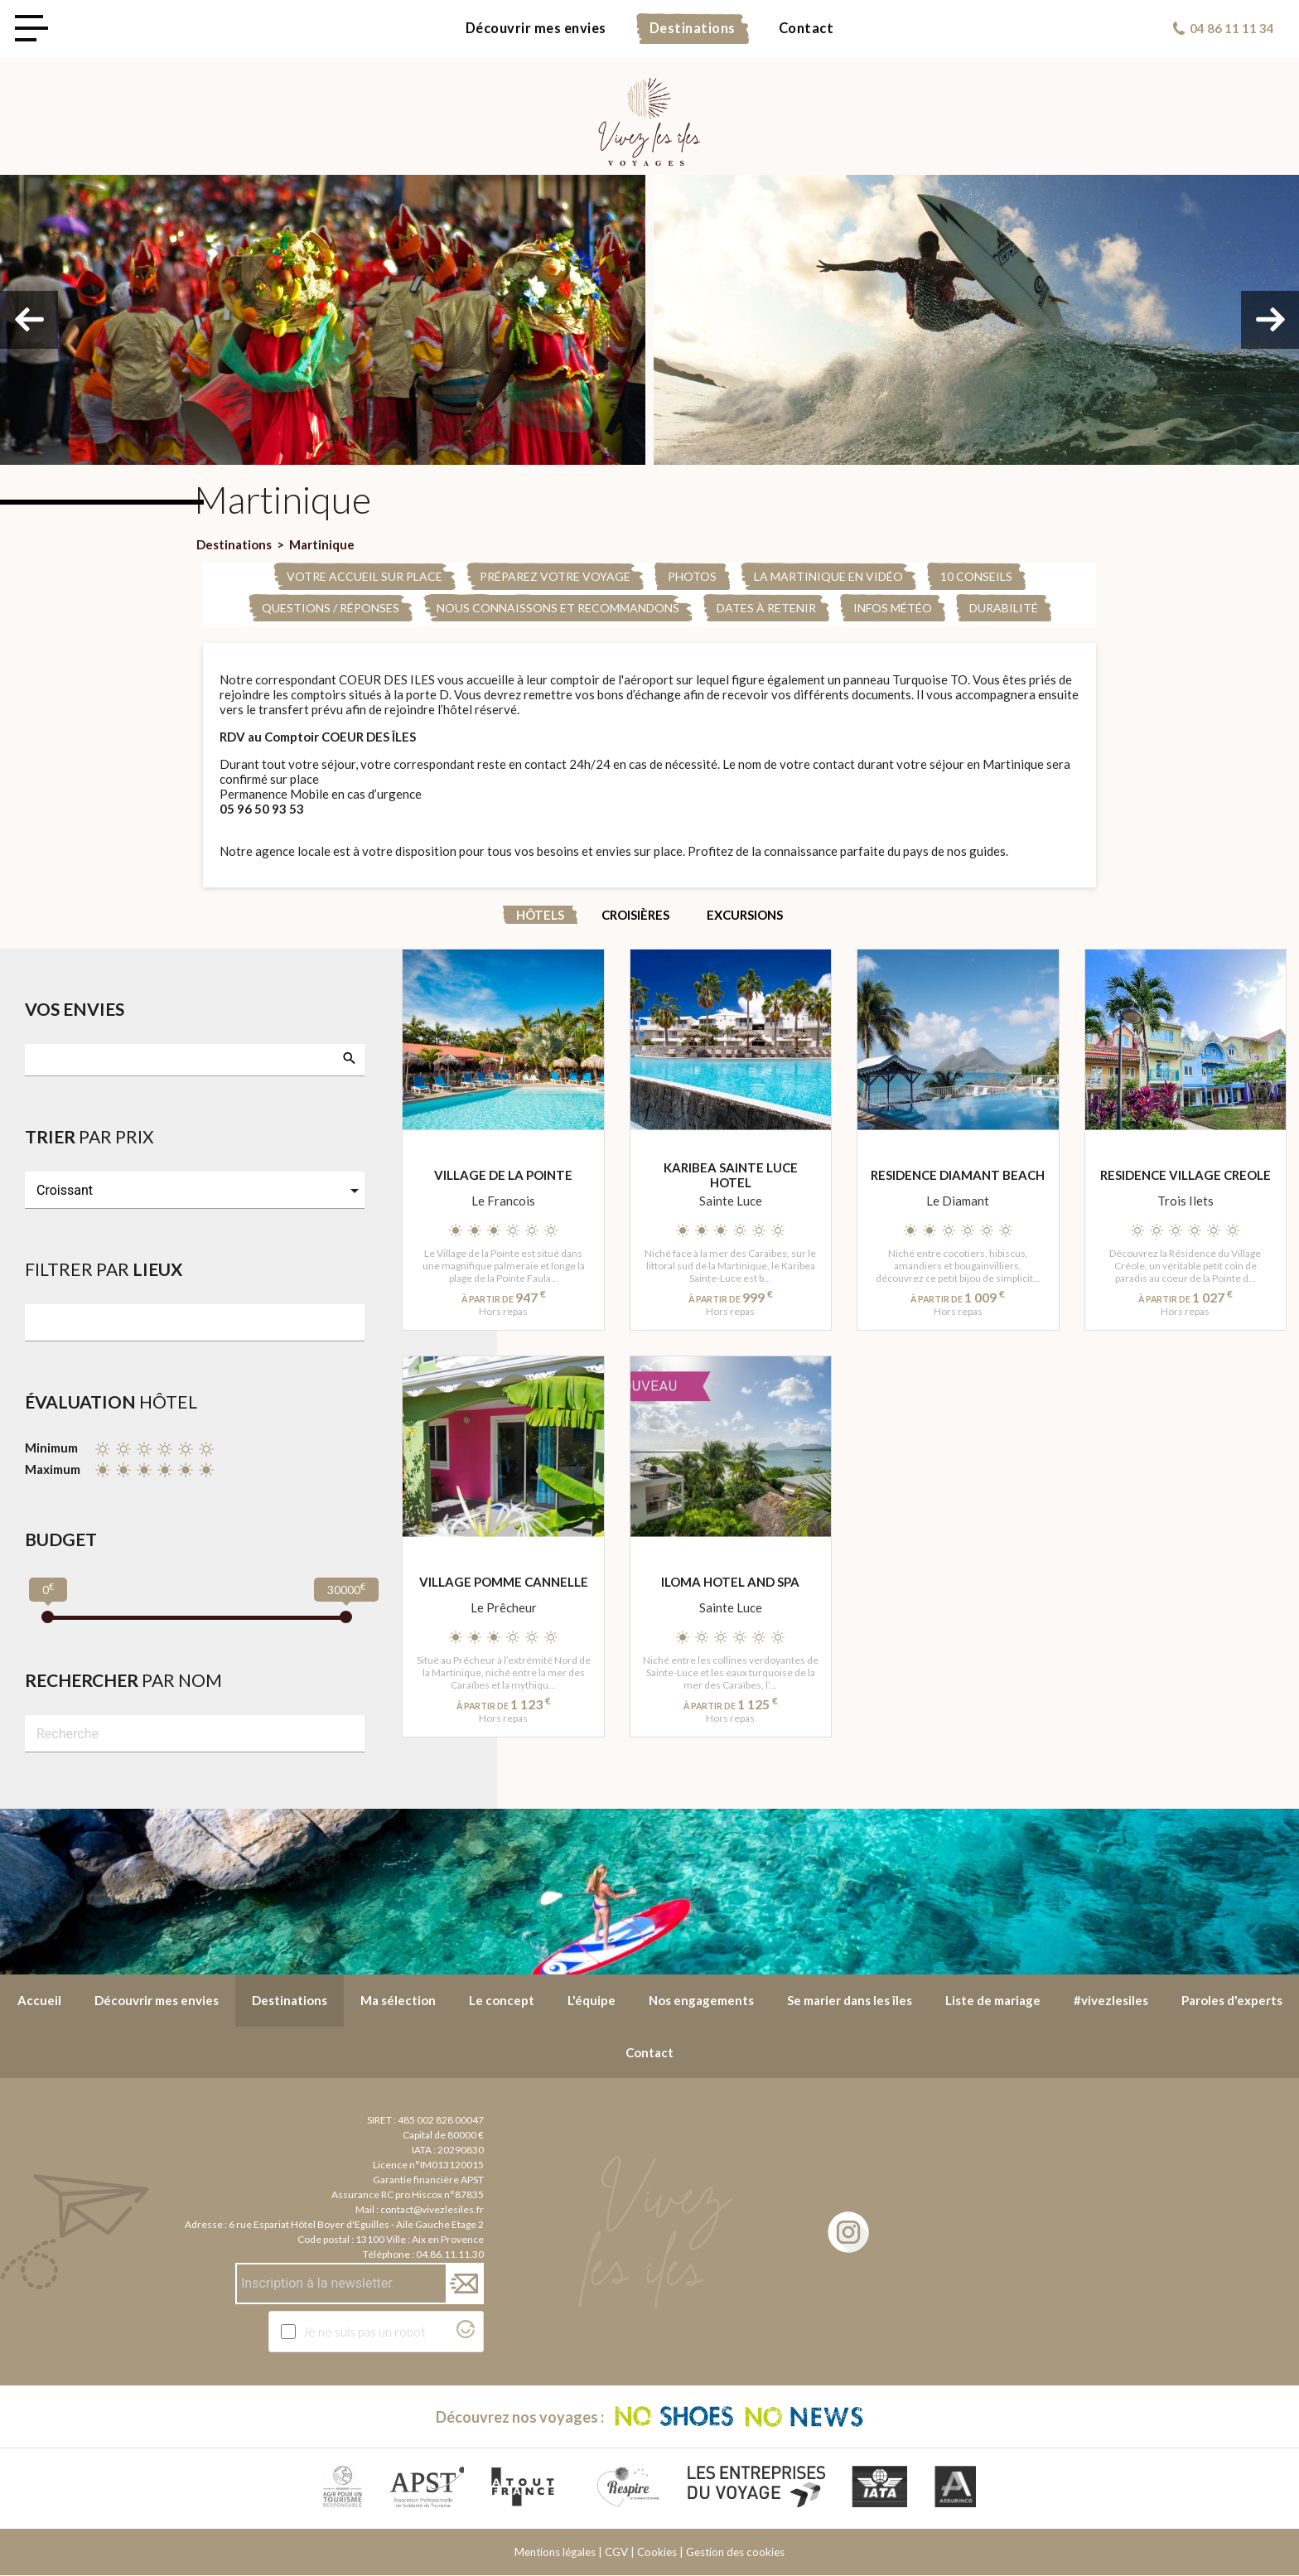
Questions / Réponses (330, 608)
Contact (806, 28)
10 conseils (976, 576)
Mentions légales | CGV (571, 2552)
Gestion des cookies (735, 2552)
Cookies (657, 2552)
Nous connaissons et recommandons (558, 608)
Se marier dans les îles (849, 2000)
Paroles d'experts (1231, 2000)
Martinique (322, 544)
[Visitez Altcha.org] (465, 2333)
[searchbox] (42, 1058)
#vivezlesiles (1111, 2000)
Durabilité (1003, 608)
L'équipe (591, 2000)
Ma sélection (398, 2000)
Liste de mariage (993, 2000)
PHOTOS (692, 576)
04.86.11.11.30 (450, 2254)
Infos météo (892, 608)
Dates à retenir (766, 608)
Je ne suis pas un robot (364, 2331)
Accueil (39, 2000)
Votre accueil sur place (364, 576)
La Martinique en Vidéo (828, 576)
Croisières (635, 914)
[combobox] (195, 1060)
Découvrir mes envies (536, 28)
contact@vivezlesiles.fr (432, 2209)
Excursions (745, 914)
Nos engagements (701, 2000)
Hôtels (540, 914)
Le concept (501, 2000)
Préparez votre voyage (555, 576)
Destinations (693, 28)
